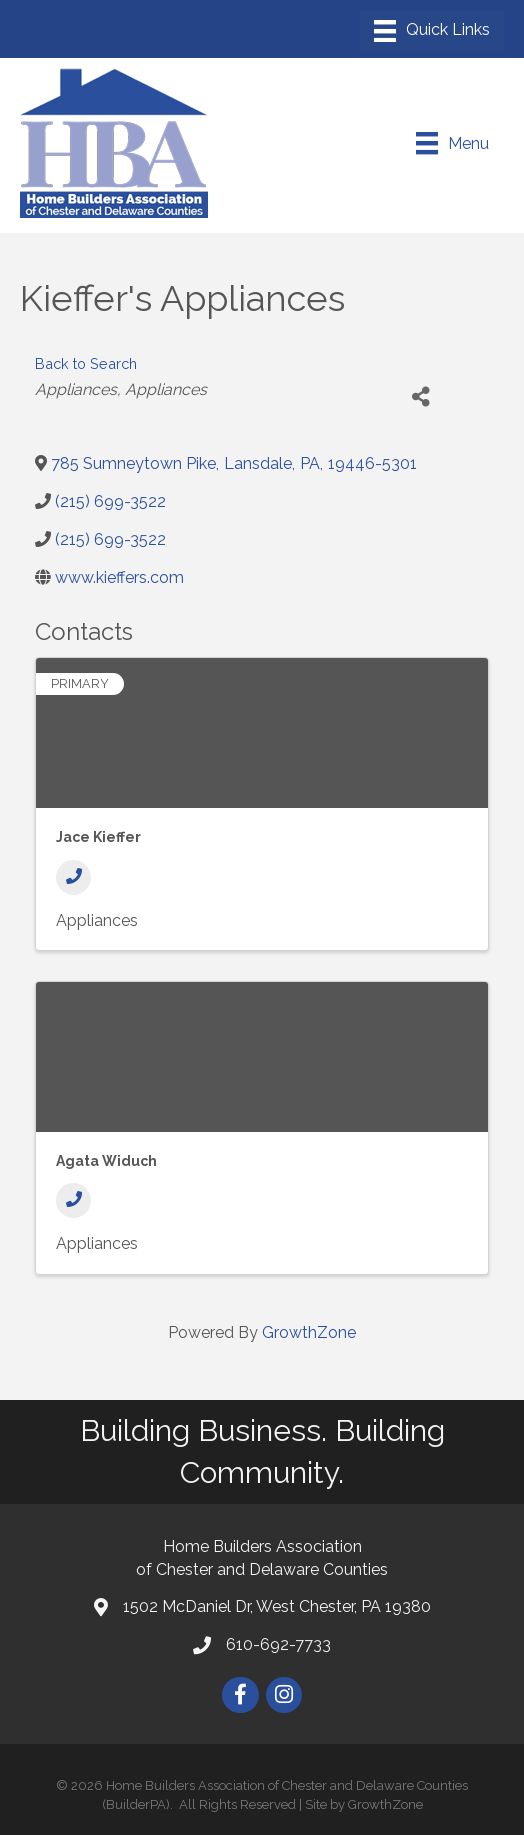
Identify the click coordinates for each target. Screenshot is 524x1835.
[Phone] (73, 877)
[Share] (420, 397)
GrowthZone (309, 1332)
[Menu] (432, 31)
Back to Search (86, 363)
